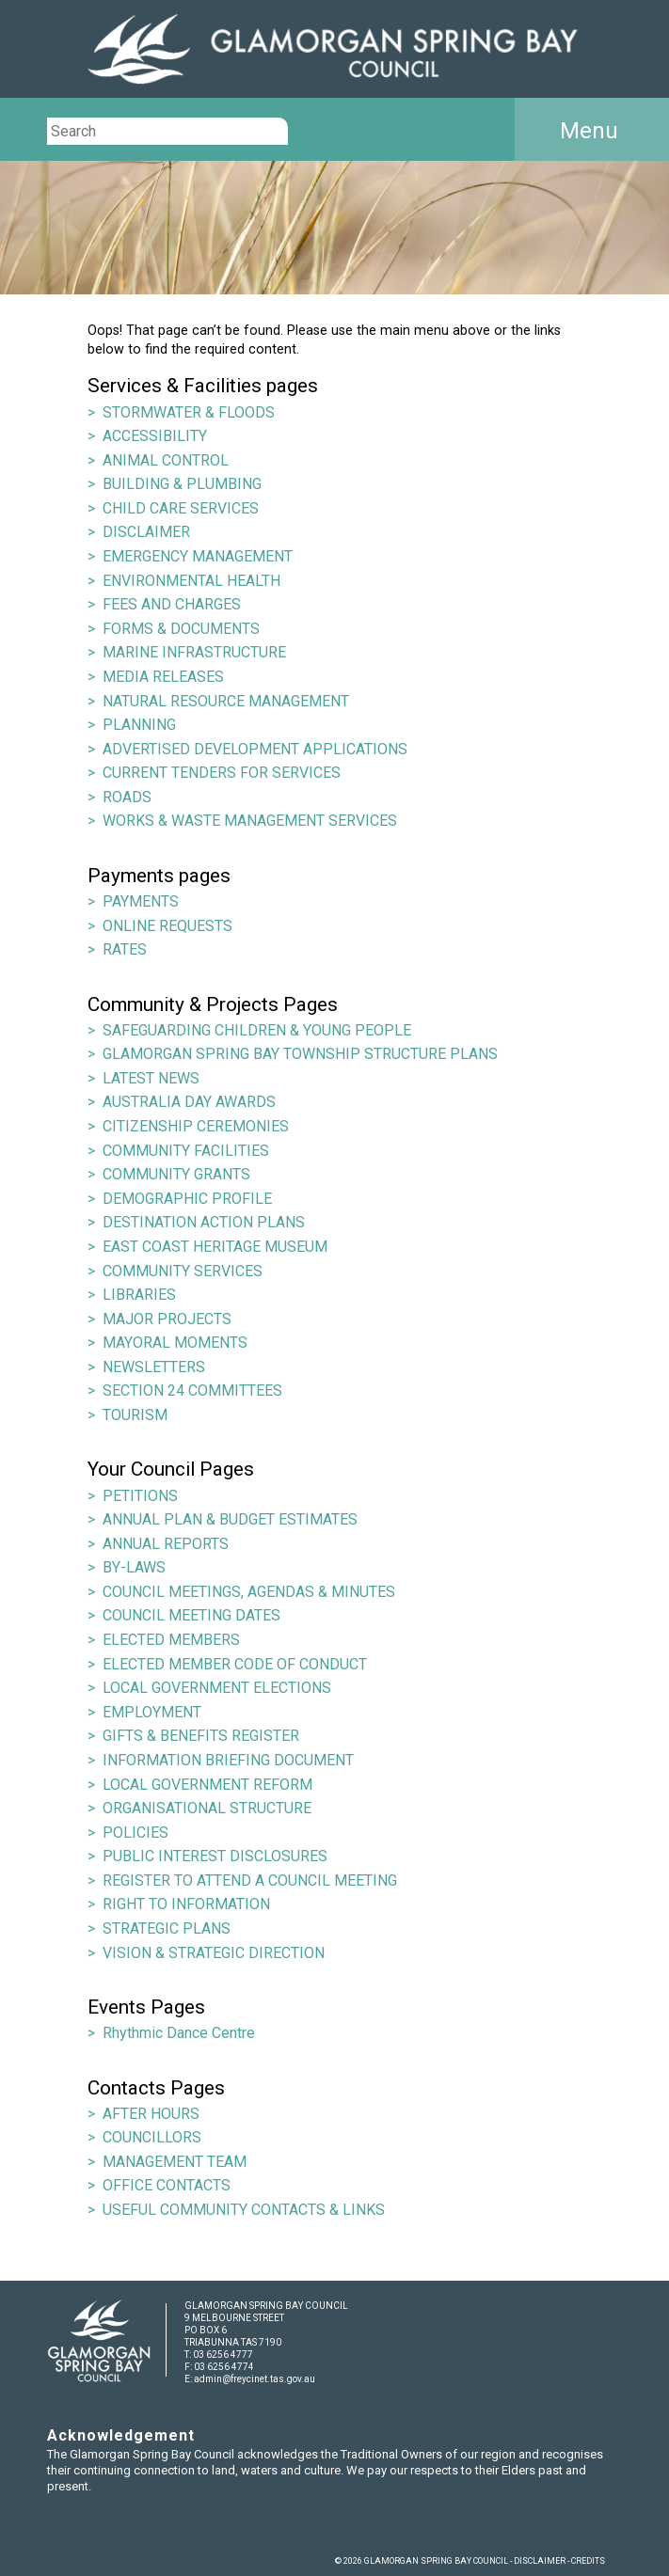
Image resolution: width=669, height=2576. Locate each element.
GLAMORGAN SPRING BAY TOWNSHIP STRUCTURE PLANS (300, 1054)
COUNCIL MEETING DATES (191, 1615)
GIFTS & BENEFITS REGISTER (201, 1736)
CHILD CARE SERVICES (181, 508)
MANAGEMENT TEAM (175, 2162)
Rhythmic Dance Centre (179, 2033)
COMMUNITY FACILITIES (186, 1151)
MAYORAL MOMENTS (175, 1342)
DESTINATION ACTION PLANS (204, 1222)
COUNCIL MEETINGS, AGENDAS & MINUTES (249, 1592)
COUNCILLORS (152, 2137)
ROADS (127, 797)
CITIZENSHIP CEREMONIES (196, 1126)
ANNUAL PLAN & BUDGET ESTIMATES (230, 1519)
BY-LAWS (134, 1567)
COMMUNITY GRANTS (176, 1174)
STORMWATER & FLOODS (189, 412)
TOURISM (135, 1415)
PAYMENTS (141, 901)
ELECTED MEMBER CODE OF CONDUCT (235, 1664)
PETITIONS (140, 1496)
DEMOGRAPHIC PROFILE (187, 1199)
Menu (589, 131)
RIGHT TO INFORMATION (186, 1904)
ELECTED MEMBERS (171, 1640)
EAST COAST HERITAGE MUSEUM (215, 1247)
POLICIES (135, 1832)
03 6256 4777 (223, 2354)
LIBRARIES (139, 1295)
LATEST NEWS (151, 1078)
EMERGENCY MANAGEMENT (198, 556)
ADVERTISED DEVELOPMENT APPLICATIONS (255, 749)
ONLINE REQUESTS (167, 926)
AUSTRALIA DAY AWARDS (189, 1102)
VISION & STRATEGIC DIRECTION (214, 1953)
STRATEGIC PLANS (167, 1928)
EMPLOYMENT (152, 1712)
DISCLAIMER (146, 532)
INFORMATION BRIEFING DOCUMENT (228, 1760)
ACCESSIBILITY (155, 436)
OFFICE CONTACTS (167, 2185)
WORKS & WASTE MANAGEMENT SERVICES (250, 821)
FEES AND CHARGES (172, 604)
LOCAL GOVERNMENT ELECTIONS (217, 1688)
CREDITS (588, 2561)
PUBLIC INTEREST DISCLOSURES (215, 1856)
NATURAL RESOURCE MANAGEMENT (226, 701)
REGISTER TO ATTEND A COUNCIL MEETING (250, 1880)
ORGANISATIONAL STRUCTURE (207, 1808)
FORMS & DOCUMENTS (181, 629)
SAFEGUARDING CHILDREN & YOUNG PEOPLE (257, 1030)
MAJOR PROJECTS (167, 1319)
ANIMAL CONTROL (166, 460)
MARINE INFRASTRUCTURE (194, 652)
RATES (125, 949)
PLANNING (139, 725)
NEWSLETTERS (154, 1367)
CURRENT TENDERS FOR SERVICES (222, 773)
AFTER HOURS (151, 2114)
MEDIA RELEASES (163, 677)
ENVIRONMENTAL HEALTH (191, 581)
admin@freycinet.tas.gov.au (254, 2379)
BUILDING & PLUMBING (182, 484)
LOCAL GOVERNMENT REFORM (207, 1785)
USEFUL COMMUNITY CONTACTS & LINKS (244, 2210)
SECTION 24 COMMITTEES (192, 1390)
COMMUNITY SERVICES (183, 1271)
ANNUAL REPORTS (166, 1544)
